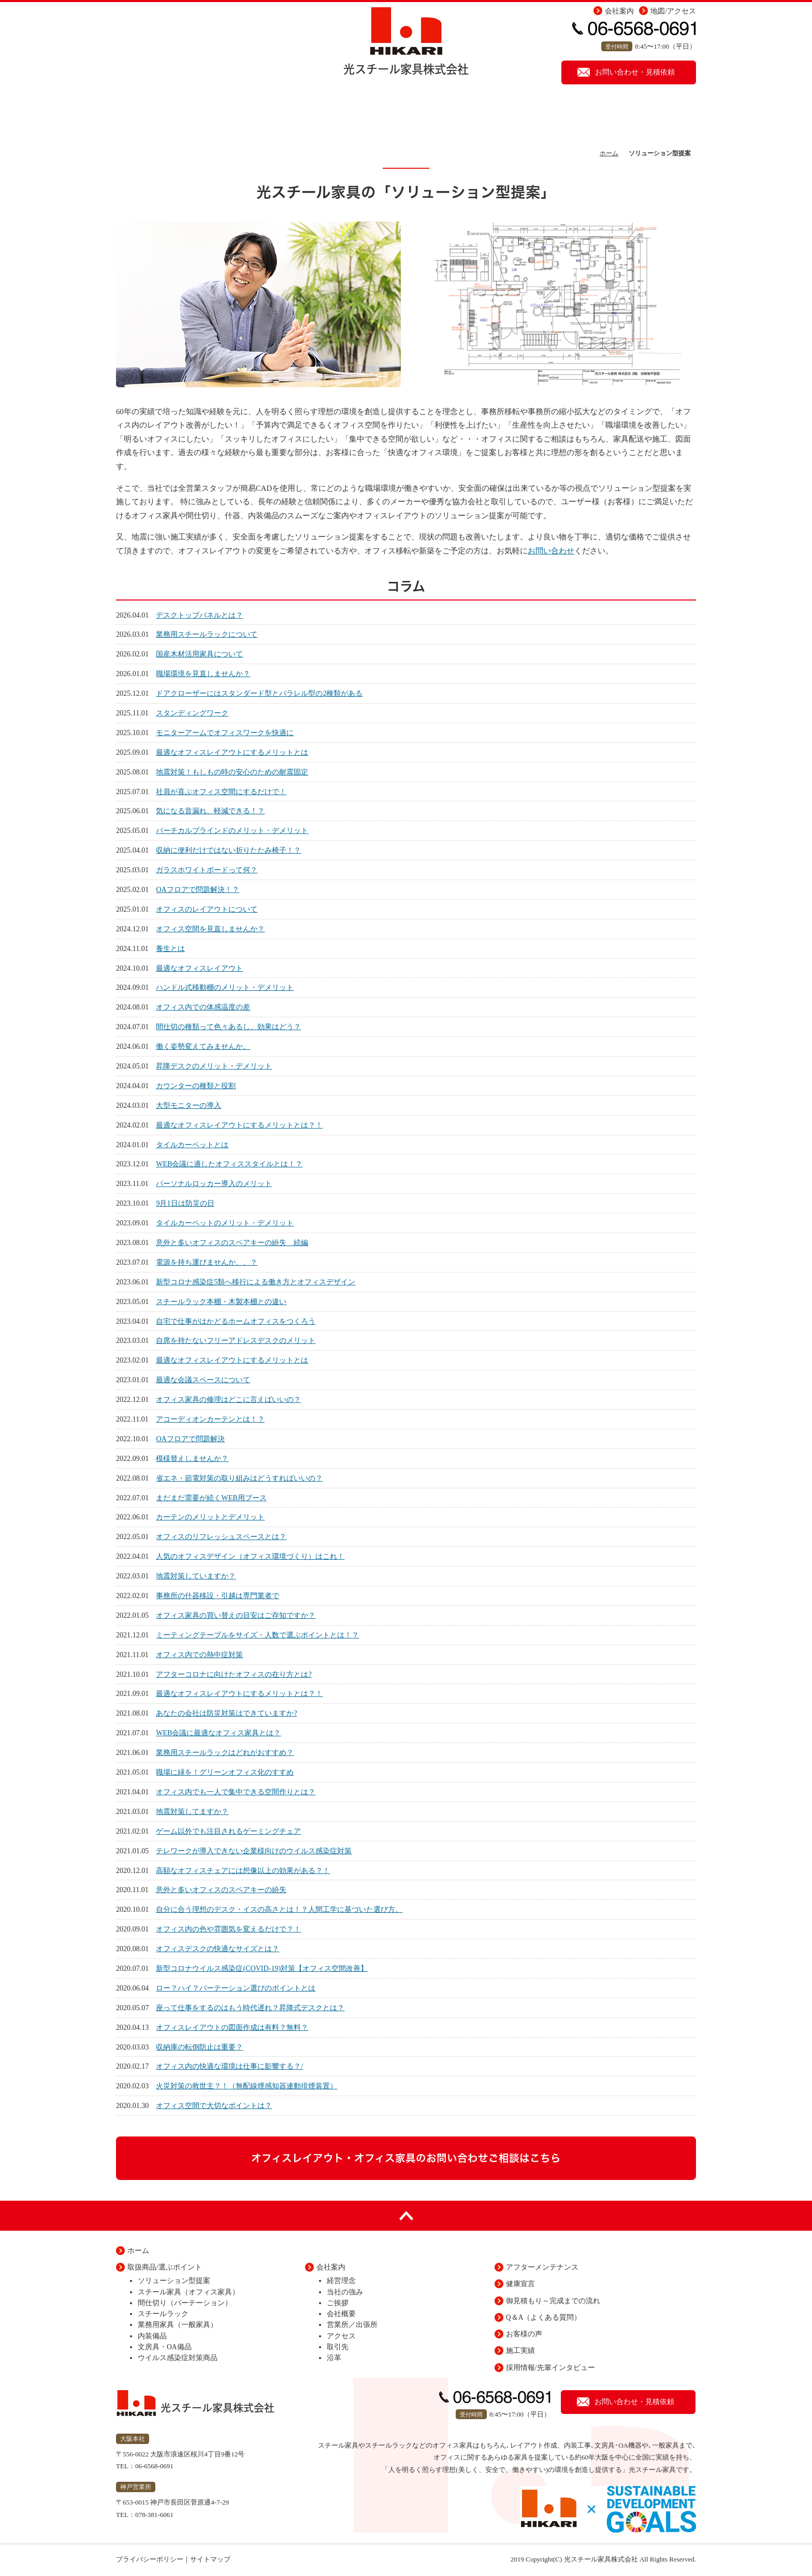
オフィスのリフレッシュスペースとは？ (221, 1536)
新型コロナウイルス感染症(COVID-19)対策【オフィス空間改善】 (262, 1968)
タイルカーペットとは (192, 1144)
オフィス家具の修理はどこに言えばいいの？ (228, 1399)
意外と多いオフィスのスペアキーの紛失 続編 (232, 1242)
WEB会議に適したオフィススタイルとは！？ (229, 1164)
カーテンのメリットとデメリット (210, 1517)
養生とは (170, 948)
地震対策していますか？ (196, 1576)
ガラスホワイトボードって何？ (206, 870)
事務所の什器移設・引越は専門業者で (217, 1595)
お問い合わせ (551, 551)
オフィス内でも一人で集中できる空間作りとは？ (235, 1792)
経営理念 (341, 2281)
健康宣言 (654, 116)
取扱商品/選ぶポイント (164, 2267)
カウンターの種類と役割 (196, 1085)
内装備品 (152, 2336)
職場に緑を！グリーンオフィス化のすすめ (225, 1772)
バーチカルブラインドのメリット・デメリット (232, 830)
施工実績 (571, 116)
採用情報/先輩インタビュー (550, 2368)
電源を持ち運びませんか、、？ (206, 1262)
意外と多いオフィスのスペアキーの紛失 (221, 1889)
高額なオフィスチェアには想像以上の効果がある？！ (243, 1870)
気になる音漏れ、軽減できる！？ (210, 811)
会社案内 (619, 11)
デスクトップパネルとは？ (199, 615)
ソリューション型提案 (245, 116)
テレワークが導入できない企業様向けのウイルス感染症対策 (254, 1851)
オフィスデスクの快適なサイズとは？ (217, 1948)
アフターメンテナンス (470, 116)
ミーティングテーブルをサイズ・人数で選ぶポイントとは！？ (257, 1635)
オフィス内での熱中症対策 (199, 1654)
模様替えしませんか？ (192, 1458)
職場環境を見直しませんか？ (203, 673)
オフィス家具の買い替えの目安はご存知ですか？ (235, 1615)
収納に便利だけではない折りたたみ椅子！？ (228, 850)
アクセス (341, 2336)
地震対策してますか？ (192, 1811)
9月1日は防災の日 (185, 1203)
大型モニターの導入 (188, 1105)
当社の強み (345, 2292)
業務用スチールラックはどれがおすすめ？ (225, 1752)
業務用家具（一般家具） (178, 2325)
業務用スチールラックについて (206, 634)
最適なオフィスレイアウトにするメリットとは (232, 752)
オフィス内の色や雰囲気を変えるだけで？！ (228, 1929)
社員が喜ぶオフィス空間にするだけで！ (221, 791)
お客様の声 (524, 2334)
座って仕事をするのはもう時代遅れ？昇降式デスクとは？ (250, 2007)
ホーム (157, 116)
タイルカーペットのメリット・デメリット (225, 1223)
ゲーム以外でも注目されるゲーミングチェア (228, 1831)
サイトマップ (210, 2559)
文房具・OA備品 (165, 2347)
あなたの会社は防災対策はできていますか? (226, 1713)
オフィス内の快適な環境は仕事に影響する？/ (229, 2066)
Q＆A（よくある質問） (544, 2317)
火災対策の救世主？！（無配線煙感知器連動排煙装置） (246, 2086)
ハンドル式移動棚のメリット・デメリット (225, 987)
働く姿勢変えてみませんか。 (203, 1046)
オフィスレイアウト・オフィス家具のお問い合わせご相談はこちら (406, 2157)
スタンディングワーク (192, 713)
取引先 (338, 2347)
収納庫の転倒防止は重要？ (199, 2047)
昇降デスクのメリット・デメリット (214, 1066)
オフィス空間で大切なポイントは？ (214, 2105)
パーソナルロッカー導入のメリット (214, 1183)
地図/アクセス (673, 11)
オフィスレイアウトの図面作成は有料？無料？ (232, 2027)
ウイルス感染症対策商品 (178, 2358)
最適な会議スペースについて (203, 1379)
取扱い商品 (351, 116)
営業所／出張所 (352, 2325)
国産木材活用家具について (199, 654)
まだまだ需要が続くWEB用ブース (211, 1498)
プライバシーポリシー (149, 2559)
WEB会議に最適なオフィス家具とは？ (218, 1733)
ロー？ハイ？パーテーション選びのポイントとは (235, 1988)
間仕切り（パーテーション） (185, 2303)
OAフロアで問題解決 (190, 1439)
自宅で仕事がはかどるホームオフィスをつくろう (235, 1321)
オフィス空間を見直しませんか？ (210, 929)
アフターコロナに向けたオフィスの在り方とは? (233, 1674)
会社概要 (341, 2314)
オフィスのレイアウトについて (206, 909)
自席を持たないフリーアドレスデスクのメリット (235, 1340)
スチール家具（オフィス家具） (188, 2292)
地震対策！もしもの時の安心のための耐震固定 (232, 772)
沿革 (334, 2358)
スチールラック (163, 2314)
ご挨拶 (338, 2303)
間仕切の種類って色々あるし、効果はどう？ (228, 1026)
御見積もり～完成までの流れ (553, 2301)
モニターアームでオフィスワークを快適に (225, 732)
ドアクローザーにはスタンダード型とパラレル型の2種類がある (259, 693)
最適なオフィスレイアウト (199, 968)
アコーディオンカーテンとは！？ (210, 1419)
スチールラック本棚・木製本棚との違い (221, 1301)
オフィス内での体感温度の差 (203, 1007)
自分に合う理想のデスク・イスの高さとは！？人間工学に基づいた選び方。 (279, 1909)
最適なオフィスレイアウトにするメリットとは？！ (239, 1125)
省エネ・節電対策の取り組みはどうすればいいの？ (239, 1478)
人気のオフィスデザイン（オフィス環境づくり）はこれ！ (250, 1556)
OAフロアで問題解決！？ (197, 889)
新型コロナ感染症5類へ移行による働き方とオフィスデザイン (255, 1282)
